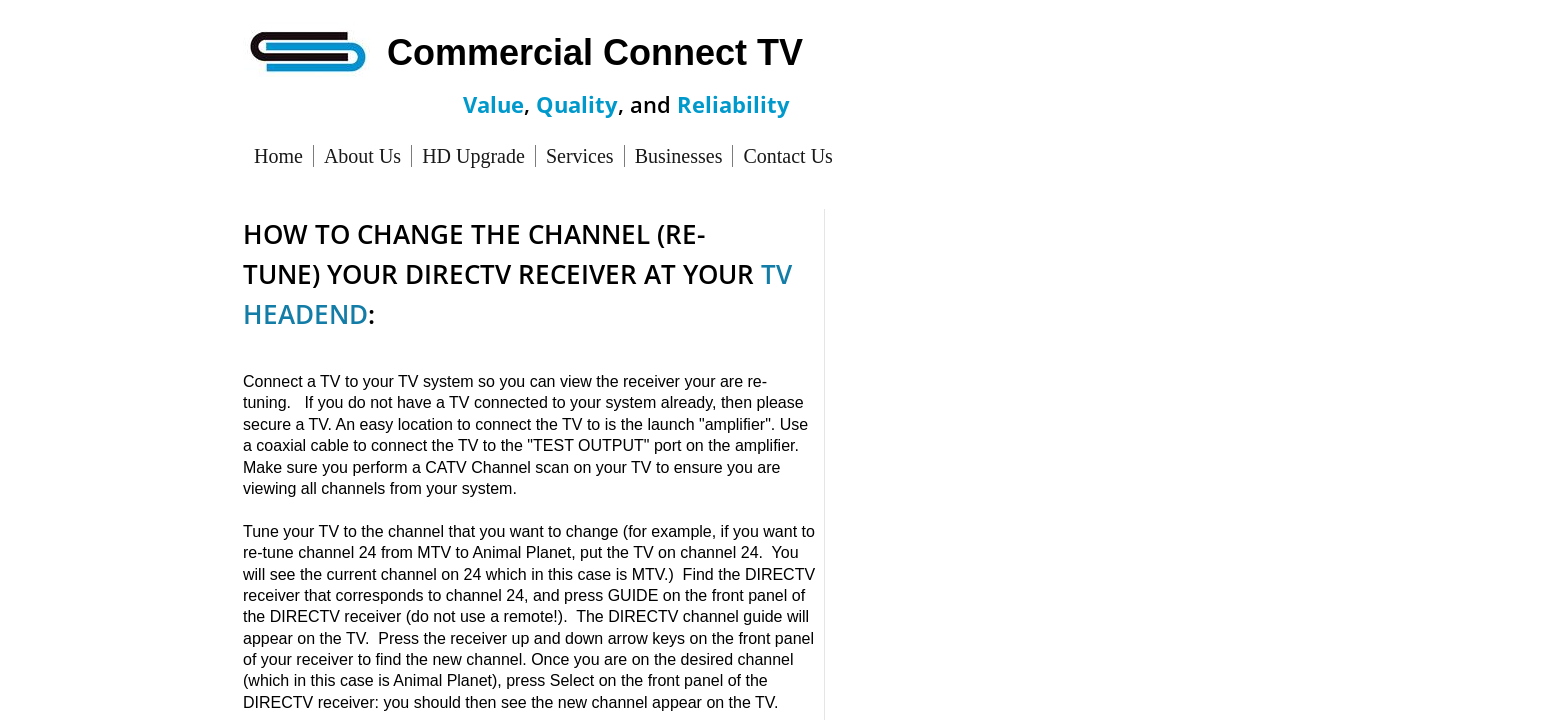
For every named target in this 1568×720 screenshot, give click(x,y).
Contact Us (787, 156)
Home (278, 156)
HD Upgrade (473, 156)
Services (580, 156)
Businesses (679, 156)
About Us (362, 156)
